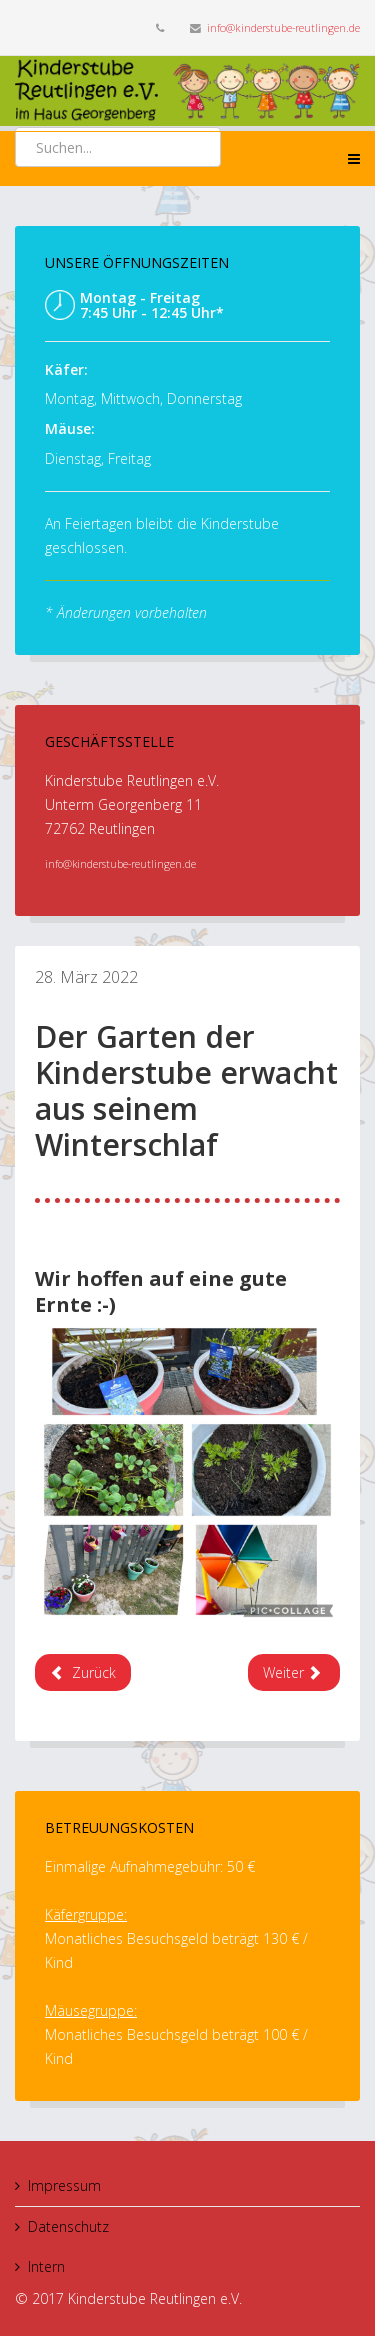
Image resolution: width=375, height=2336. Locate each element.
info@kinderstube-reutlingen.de (283, 27)
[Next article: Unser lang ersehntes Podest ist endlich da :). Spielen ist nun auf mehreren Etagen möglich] (294, 1672)
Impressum (64, 2185)
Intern (46, 2266)
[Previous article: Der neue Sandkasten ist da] (83, 1672)
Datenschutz (68, 2226)
